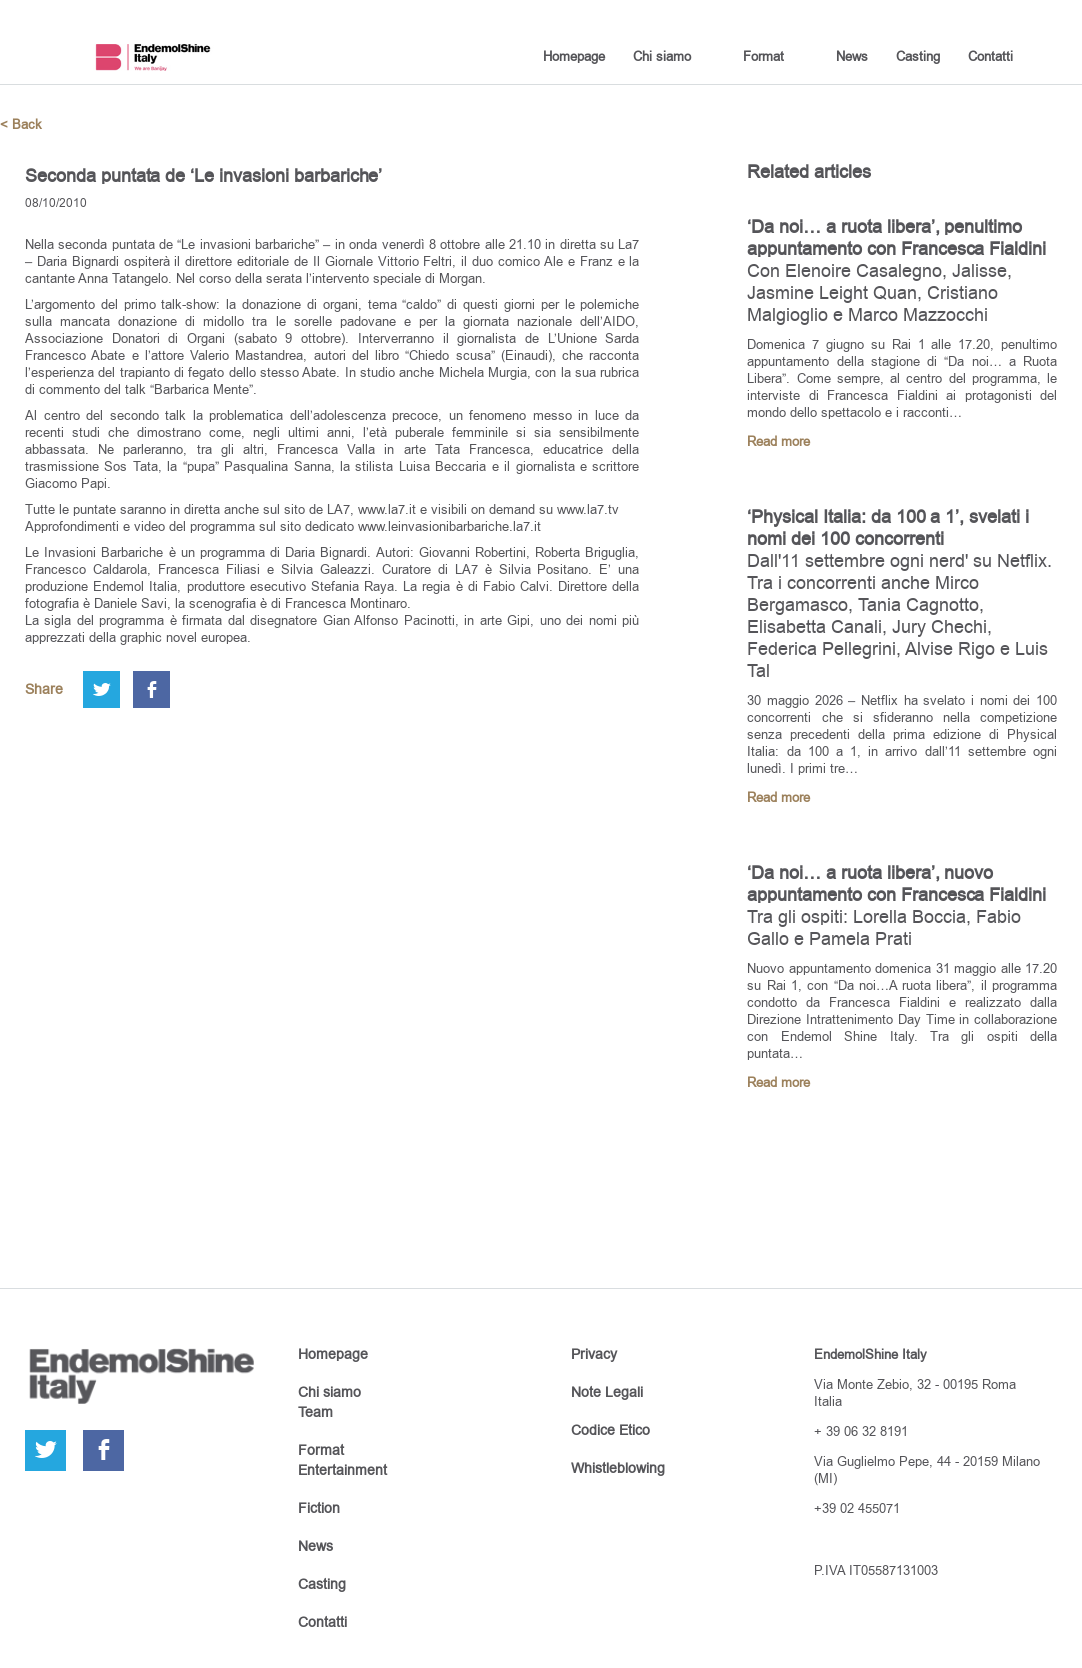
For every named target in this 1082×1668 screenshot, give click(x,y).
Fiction (319, 1508)
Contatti (990, 56)
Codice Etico (610, 1430)
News (852, 56)
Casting (918, 56)
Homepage (574, 56)
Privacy (594, 1354)
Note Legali (607, 1392)
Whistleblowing (618, 1468)
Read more (778, 441)
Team (315, 1412)
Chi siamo (662, 56)
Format (763, 56)
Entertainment (342, 1470)
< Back (21, 124)
